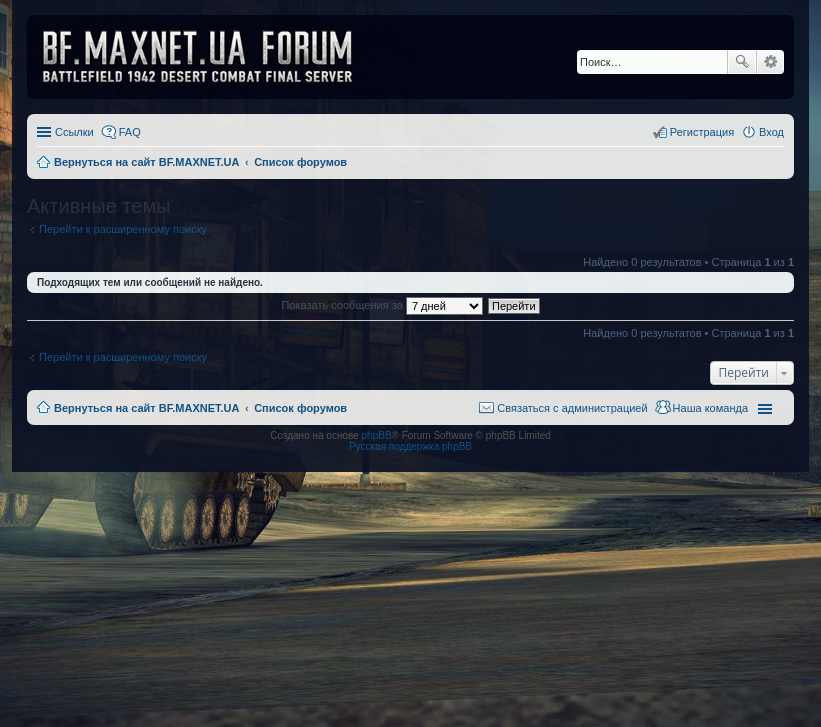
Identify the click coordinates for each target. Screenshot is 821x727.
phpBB (377, 435)
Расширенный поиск (770, 62)
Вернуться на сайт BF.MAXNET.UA (146, 408)
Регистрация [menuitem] (702, 132)
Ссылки (74, 132)
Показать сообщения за (381, 305)
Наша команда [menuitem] (710, 408)
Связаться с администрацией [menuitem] (572, 408)
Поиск (742, 62)
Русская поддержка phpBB (410, 446)
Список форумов (300, 408)
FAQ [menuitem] (130, 132)
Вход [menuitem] (771, 132)
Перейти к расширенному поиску (123, 229)
